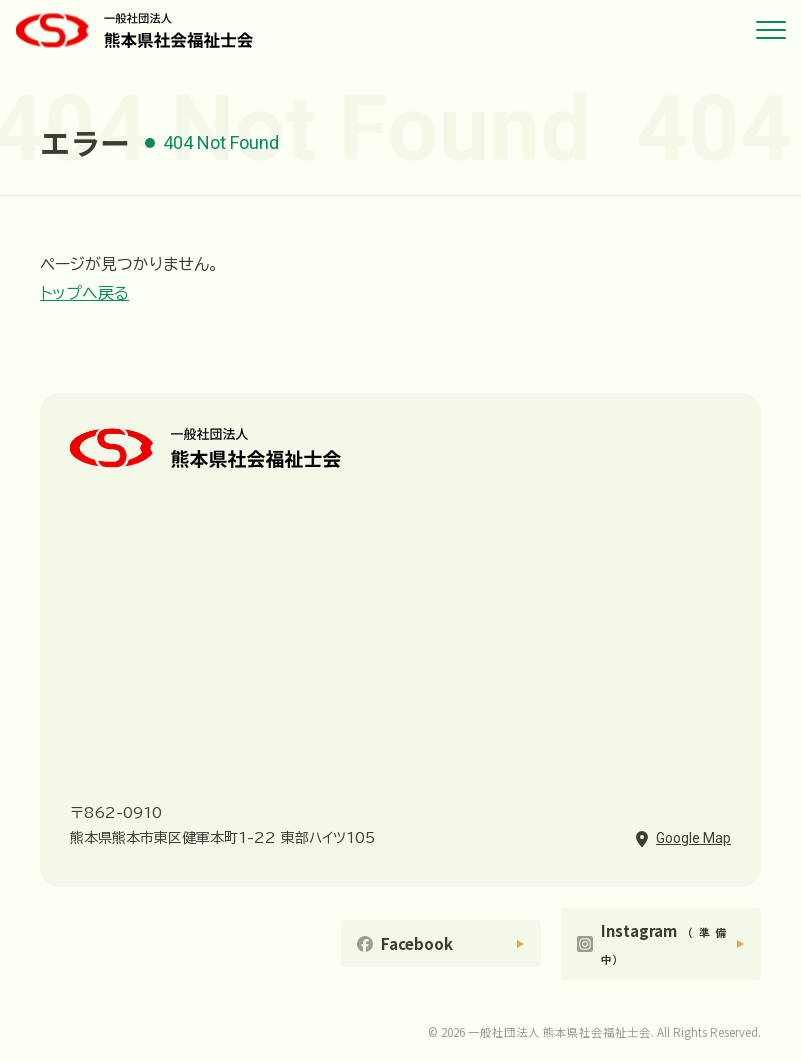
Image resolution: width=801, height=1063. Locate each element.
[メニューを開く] (771, 30)
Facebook (417, 943)
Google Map (693, 838)
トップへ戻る (84, 293)
